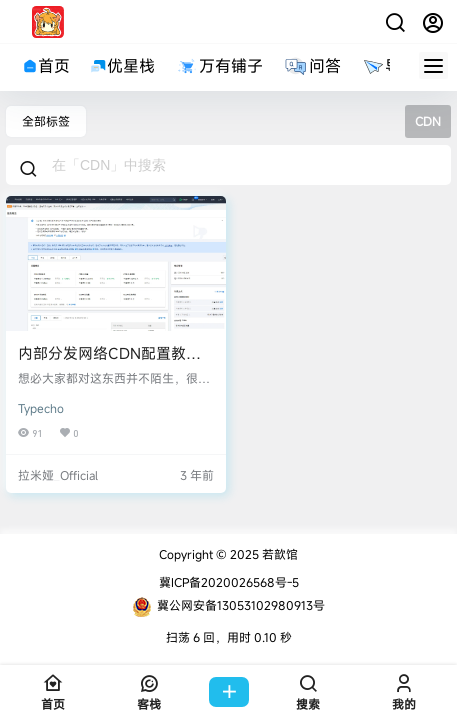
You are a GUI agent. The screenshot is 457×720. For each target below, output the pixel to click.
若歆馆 (278, 554)
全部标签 (46, 121)
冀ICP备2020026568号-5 (229, 582)
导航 (389, 66)
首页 (46, 66)
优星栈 (122, 66)
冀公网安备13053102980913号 (228, 607)
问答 (312, 66)
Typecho (41, 408)
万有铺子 (219, 66)
